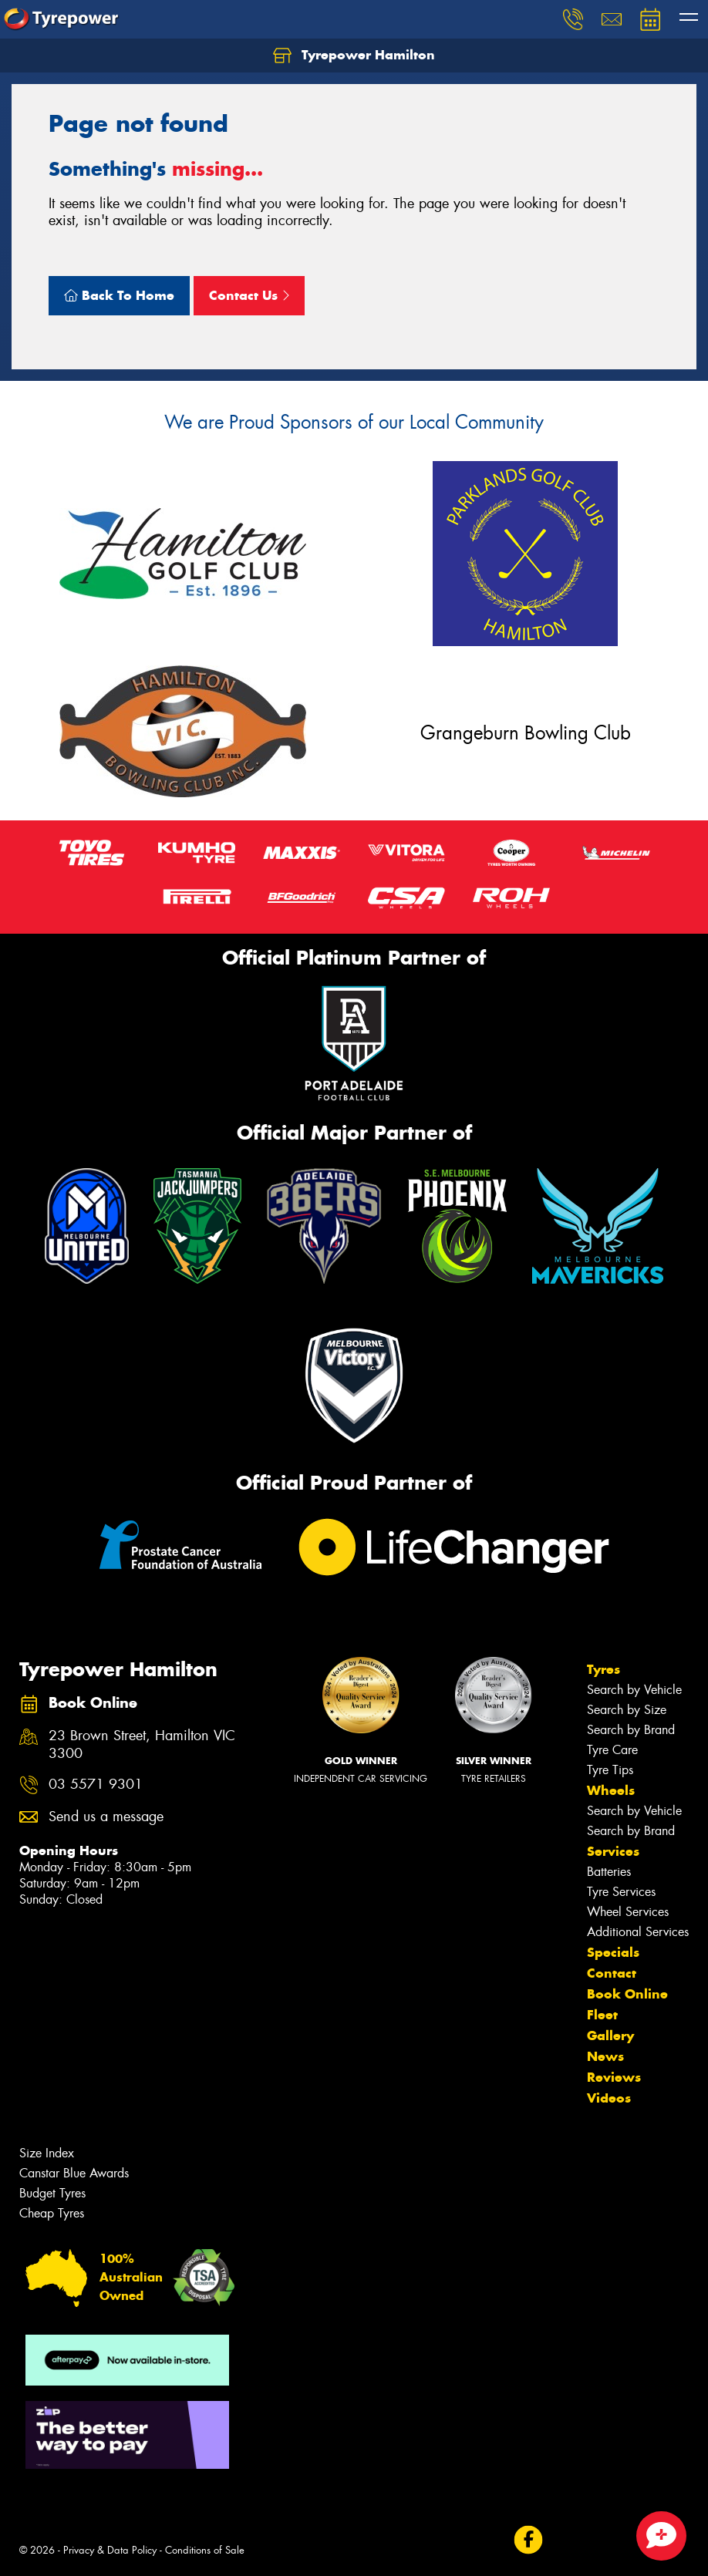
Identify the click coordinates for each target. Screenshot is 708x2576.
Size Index (46, 2153)
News (605, 2056)
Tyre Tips (610, 1770)
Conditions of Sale (204, 2550)
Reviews (614, 2077)
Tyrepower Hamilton (354, 55)
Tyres (603, 1669)
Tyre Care (612, 1750)
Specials (613, 1952)
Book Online (627, 1993)
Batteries (609, 1872)
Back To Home (119, 295)
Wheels (611, 1790)
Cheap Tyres (51, 2213)
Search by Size (626, 1710)
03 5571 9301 (96, 1784)
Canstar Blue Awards (74, 2173)
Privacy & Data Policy (110, 2550)
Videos (609, 2097)
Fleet (602, 2014)
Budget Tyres (52, 2193)
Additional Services (638, 1932)
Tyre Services (621, 1892)
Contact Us (249, 295)
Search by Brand (631, 1730)
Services (613, 1851)
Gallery (610, 2035)
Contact (611, 1973)
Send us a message (106, 1817)
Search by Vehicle (634, 1690)
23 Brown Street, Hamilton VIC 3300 (142, 1745)
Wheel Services (628, 1912)
